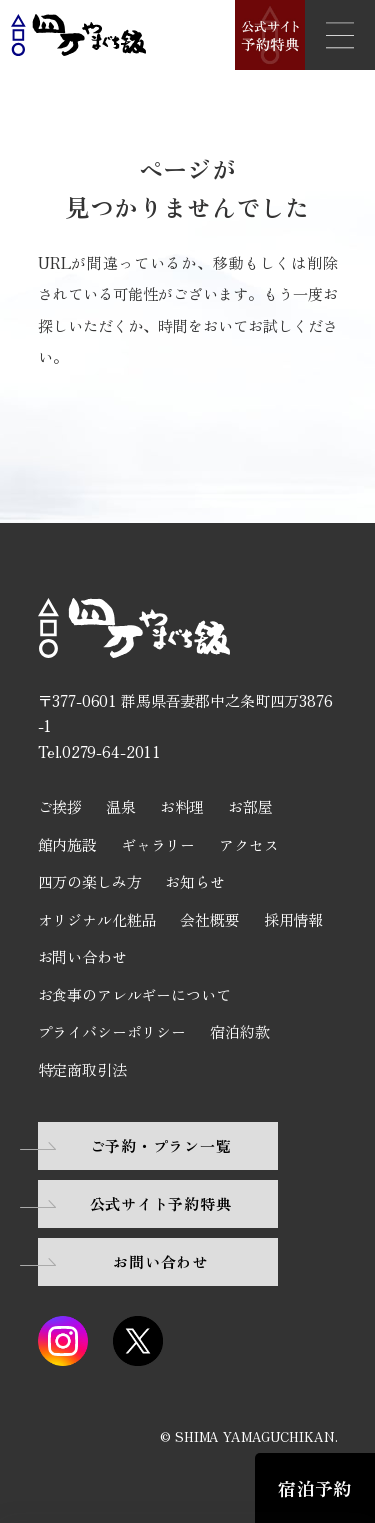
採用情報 (293, 919)
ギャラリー (158, 844)
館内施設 (67, 844)
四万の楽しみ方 (90, 881)
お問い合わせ (82, 956)
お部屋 (250, 806)
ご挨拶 (60, 806)
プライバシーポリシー (112, 1031)
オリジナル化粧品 (97, 919)
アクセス (248, 844)
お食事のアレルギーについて (134, 994)
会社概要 (209, 919)
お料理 (182, 806)
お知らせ (194, 881)
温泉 (121, 806)
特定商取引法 (82, 1069)
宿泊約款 (239, 1031)
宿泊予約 (314, 1488)
